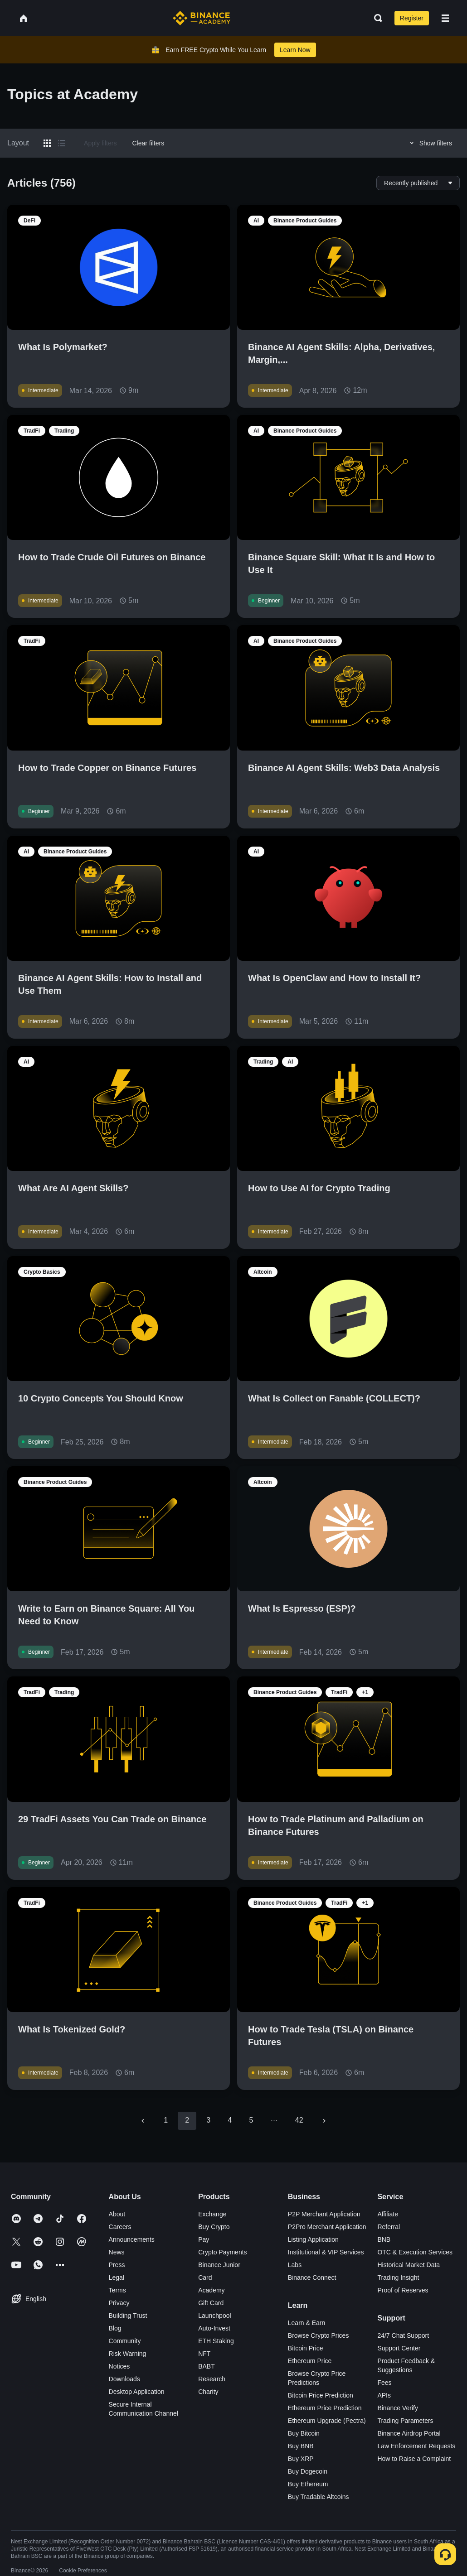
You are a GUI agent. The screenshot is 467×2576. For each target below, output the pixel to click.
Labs (295, 2264)
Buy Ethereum (308, 2484)
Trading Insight (398, 2277)
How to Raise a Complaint (414, 2458)
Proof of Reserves (402, 2290)
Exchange (212, 2214)
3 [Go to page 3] (208, 2120)
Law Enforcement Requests (416, 2446)
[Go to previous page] (143, 2121)
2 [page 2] (187, 2120)
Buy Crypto (213, 2226)
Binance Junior (219, 2264)
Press (117, 2264)
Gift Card (211, 2302)
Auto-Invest (214, 2328)
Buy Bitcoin (304, 2433)
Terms (117, 2290)
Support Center (398, 2348)
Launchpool (214, 2315)
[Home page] (201, 18)
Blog (115, 2328)
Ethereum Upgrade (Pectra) (327, 2420)
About (117, 2214)
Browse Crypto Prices (318, 2335)
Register (411, 18)
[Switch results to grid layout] (47, 143)
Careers (120, 2226)
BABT (206, 2366)
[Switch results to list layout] (61, 143)
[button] (445, 18)
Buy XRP (301, 2458)
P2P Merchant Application (324, 2214)
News (117, 2252)
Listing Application (313, 2239)
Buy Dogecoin (307, 2471)
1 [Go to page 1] (166, 2120)
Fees (384, 2382)
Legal (116, 2277)
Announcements (132, 2239)
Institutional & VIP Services (326, 2252)
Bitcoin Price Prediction (320, 2395)
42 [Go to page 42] (299, 2120)
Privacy (119, 2302)
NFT (204, 2353)
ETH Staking (216, 2341)
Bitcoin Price (305, 2348)
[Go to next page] (324, 2121)
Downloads (124, 2379)
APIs (384, 2395)
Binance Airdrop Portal (408, 2433)
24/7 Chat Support (403, 2335)
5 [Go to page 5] (251, 2120)
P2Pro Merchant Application (327, 2226)
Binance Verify (397, 2408)
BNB (383, 2239)
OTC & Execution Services (414, 2252)
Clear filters (148, 143)
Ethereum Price (309, 2360)
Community (125, 2341)
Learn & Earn (307, 2322)
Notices (119, 2366)
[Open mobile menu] (445, 18)
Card (205, 2277)
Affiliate (387, 2214)
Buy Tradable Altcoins (318, 2496)
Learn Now (295, 49)
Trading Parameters (405, 2420)
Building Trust (128, 2315)
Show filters (429, 143)
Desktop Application (137, 2391)
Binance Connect (312, 2277)
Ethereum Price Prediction (325, 2408)
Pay (203, 2239)
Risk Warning (127, 2353)
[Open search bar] (375, 18)
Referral (388, 2226)
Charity (208, 2391)
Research (211, 2379)
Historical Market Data (408, 2264)
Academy (211, 2290)
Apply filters (100, 143)
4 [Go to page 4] (230, 2120)
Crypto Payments (222, 2252)
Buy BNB (301, 2446)
